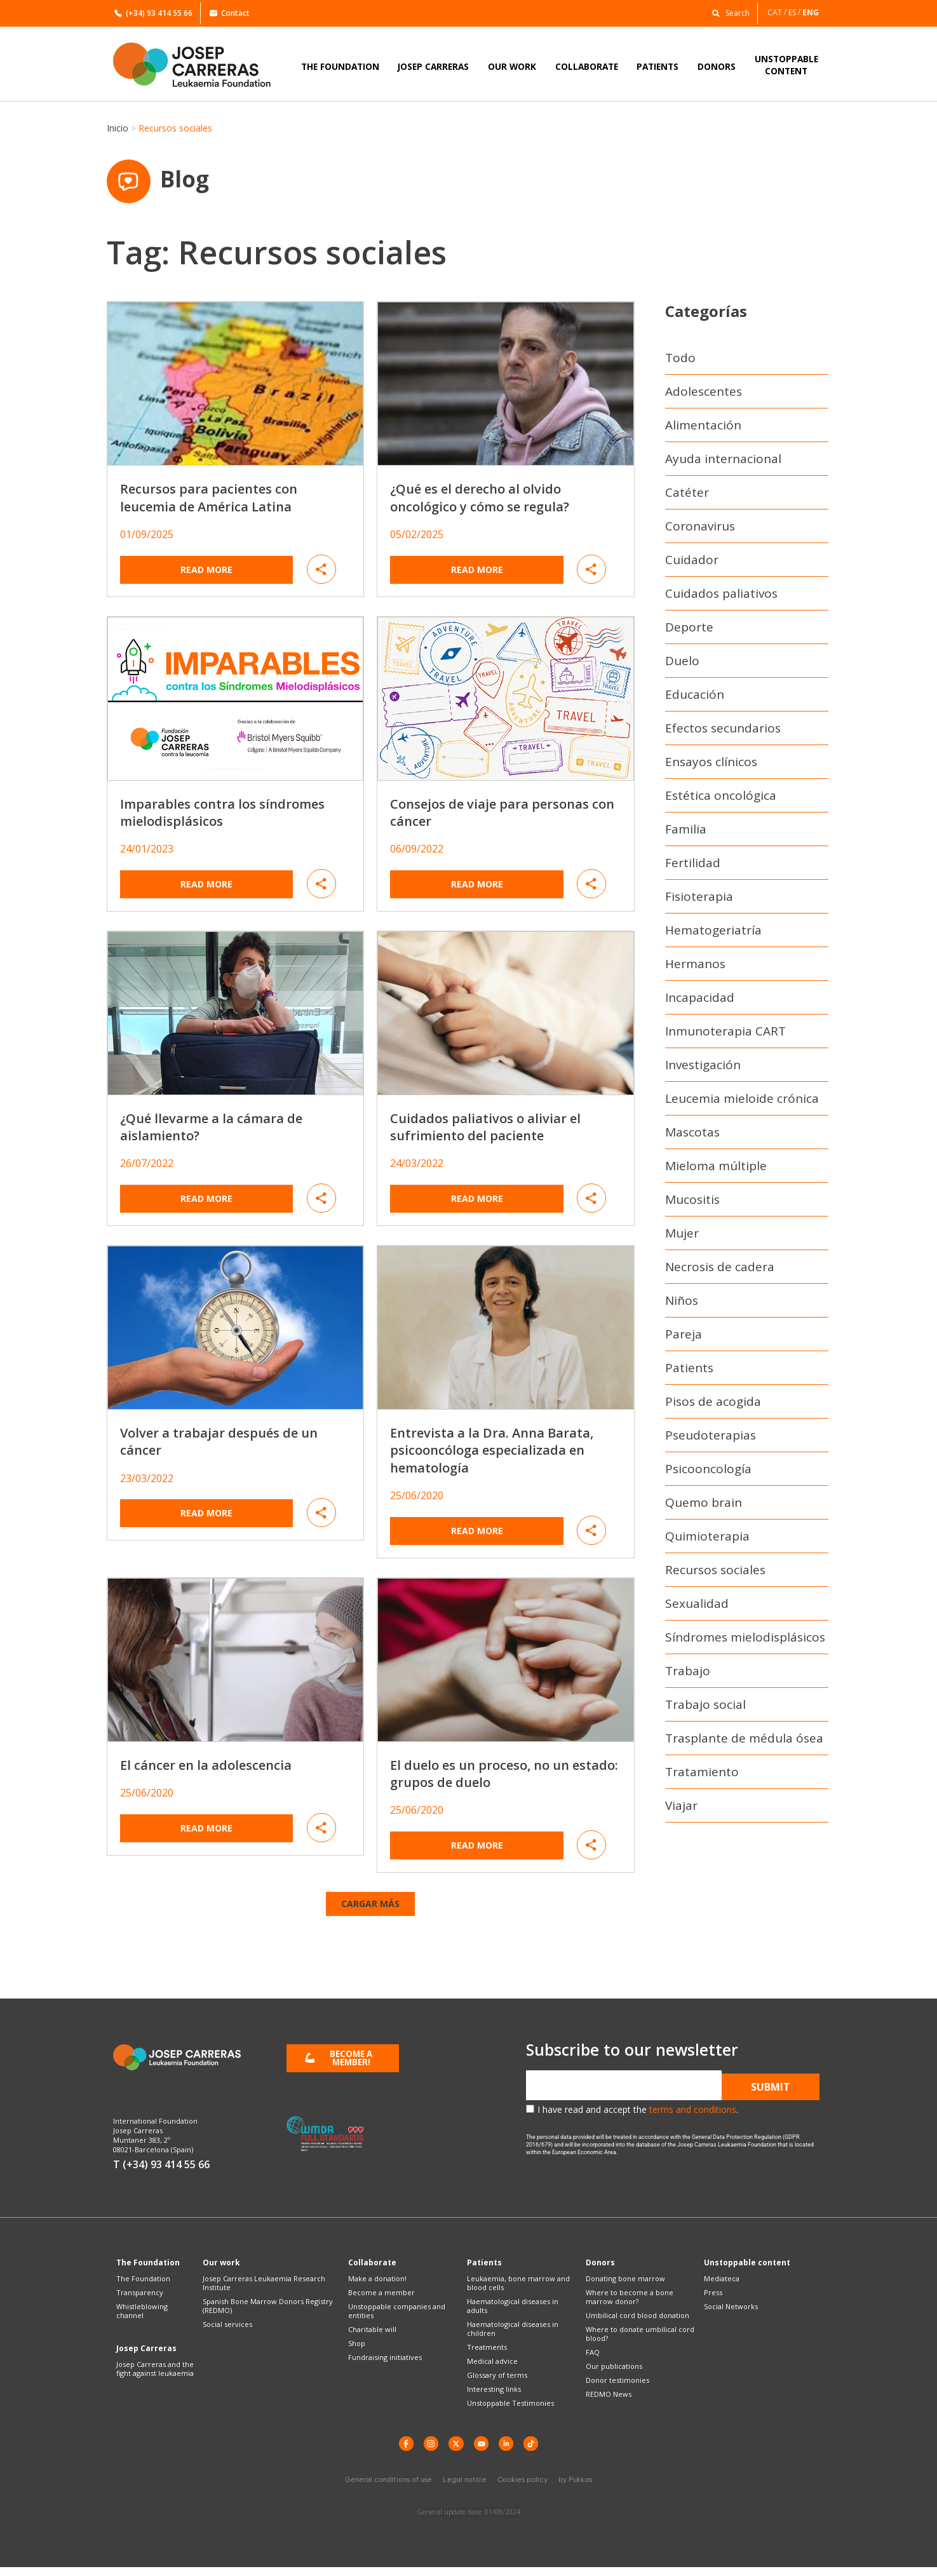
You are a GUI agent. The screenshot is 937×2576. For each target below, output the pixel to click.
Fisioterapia (699, 901)
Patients (689, 1372)
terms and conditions (692, 2114)
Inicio (117, 128)
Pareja (683, 1338)
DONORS (717, 66)
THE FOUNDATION (340, 66)
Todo (680, 362)
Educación (694, 699)
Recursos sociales (715, 1574)
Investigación (703, 1069)
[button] (727, 12)
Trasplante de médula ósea (744, 1742)
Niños (681, 1305)
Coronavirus (700, 530)
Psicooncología (708, 1473)
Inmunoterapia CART (725, 1035)
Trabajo (687, 1675)
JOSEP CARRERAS (433, 66)
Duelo (682, 665)
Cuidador (691, 564)
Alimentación (703, 429)
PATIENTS (657, 66)
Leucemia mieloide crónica (742, 1103)
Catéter (687, 497)
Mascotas (692, 1136)
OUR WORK (512, 66)
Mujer (682, 1237)
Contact (230, 13)
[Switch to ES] (795, 12)
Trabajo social (705, 1709)
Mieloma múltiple (716, 1170)
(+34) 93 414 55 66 (153, 13)
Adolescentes (703, 396)
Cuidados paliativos (721, 598)
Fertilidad (692, 867)
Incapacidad (699, 1002)
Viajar (681, 1810)
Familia (685, 833)
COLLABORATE (586, 66)
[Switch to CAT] (777, 12)
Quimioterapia (707, 1540)
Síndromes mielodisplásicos (745, 1641)
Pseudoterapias (710, 1439)
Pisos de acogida (713, 1406)
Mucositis (692, 1204)
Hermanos (695, 968)
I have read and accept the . (637, 2114)
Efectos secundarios (723, 732)
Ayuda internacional (723, 463)
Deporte (689, 631)
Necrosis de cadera (719, 1271)
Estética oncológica (720, 800)
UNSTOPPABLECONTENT (786, 65)
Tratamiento (702, 1776)
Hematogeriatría (713, 934)
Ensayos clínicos (711, 766)
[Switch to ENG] (811, 12)
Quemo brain (703, 1507)
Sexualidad (697, 1608)
